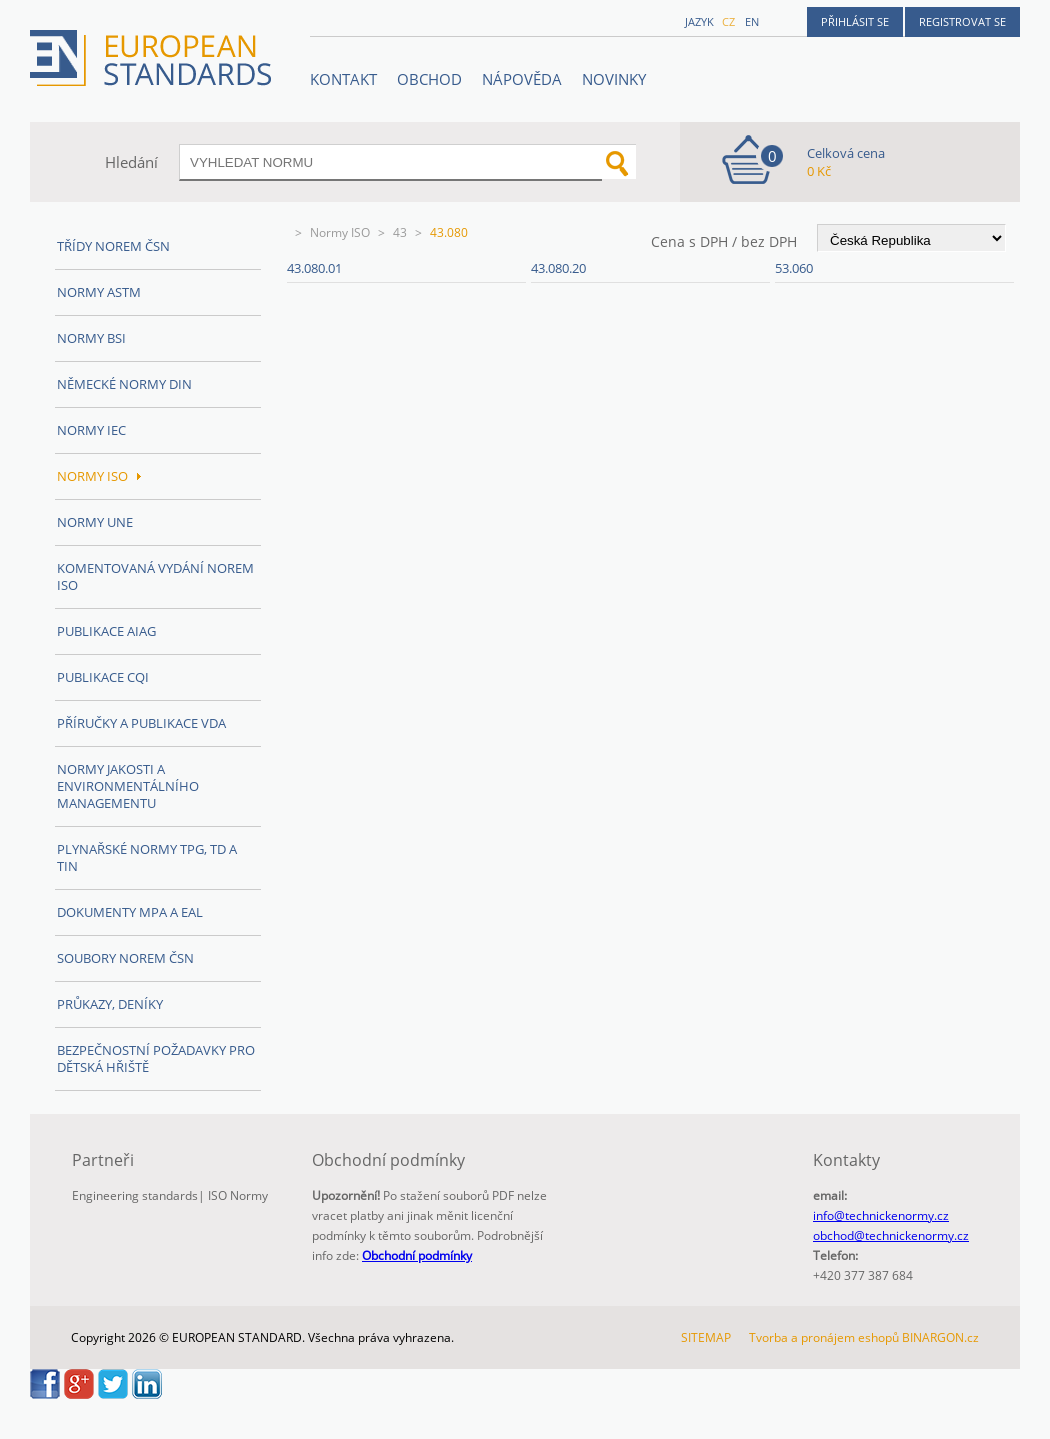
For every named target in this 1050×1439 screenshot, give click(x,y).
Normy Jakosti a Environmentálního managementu (128, 786)
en (752, 21)
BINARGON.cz (940, 1337)
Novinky (614, 79)
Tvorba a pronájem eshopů (824, 1337)
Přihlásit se (855, 21)
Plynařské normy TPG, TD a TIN (147, 857)
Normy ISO (340, 232)
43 (400, 232)
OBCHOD (429, 79)
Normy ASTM (99, 292)
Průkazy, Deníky (110, 1004)
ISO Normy (238, 1195)
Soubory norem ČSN (125, 958)
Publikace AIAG (106, 631)
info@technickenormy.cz (881, 1215)
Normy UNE (95, 522)
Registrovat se (962, 21)
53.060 (794, 268)
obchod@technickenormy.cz (891, 1235)
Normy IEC (91, 430)
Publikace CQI (103, 677)
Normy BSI (91, 338)
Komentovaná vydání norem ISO (155, 576)
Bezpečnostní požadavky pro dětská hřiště (156, 1058)
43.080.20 (558, 268)
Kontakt (343, 79)
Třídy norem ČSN (113, 246)
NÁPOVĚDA (522, 79)
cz (728, 21)
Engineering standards (135, 1195)
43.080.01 (314, 268)
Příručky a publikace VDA (141, 723)
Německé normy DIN (124, 384)
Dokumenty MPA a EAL (130, 912)
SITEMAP (706, 1337)
